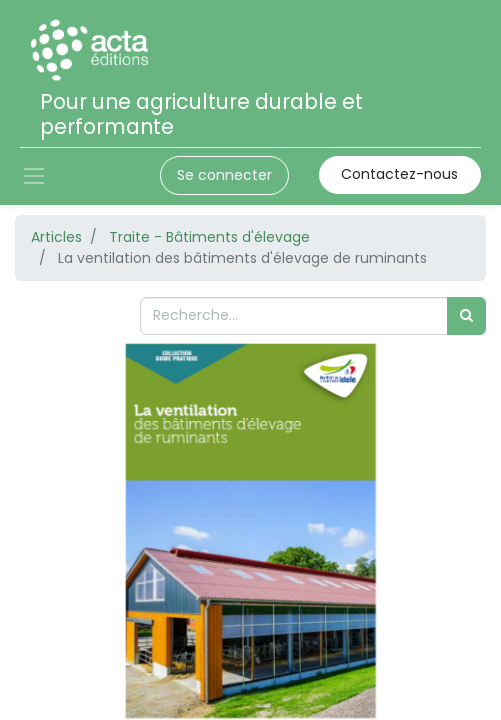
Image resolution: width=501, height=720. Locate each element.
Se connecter (224, 175)
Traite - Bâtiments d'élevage (209, 237)
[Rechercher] (466, 315)
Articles (56, 237)
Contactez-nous (399, 174)
